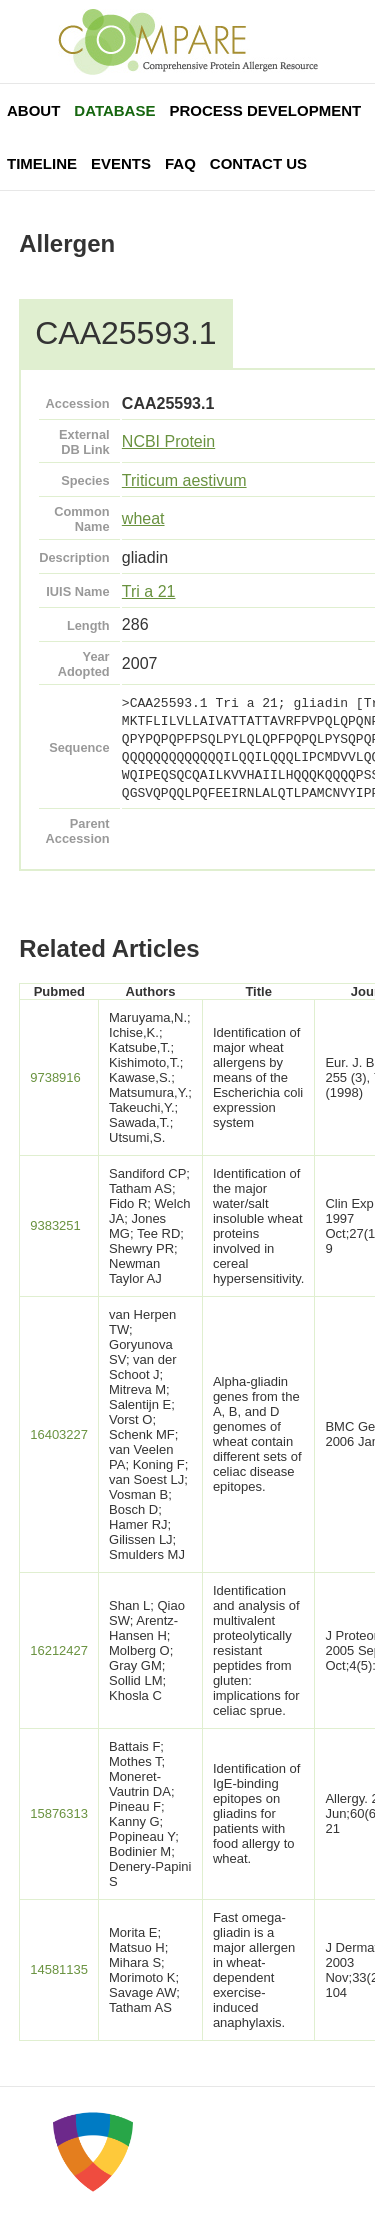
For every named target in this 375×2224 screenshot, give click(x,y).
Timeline (42, 163)
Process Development (265, 110)
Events (121, 163)
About (33, 110)
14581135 (59, 1969)
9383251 (55, 1225)
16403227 (59, 1434)
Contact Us (258, 163)
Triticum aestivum (184, 480)
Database (114, 110)
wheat (143, 518)
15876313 (59, 1813)
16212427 (59, 1650)
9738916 (55, 1077)
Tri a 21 (149, 591)
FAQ (180, 163)
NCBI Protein (168, 441)
